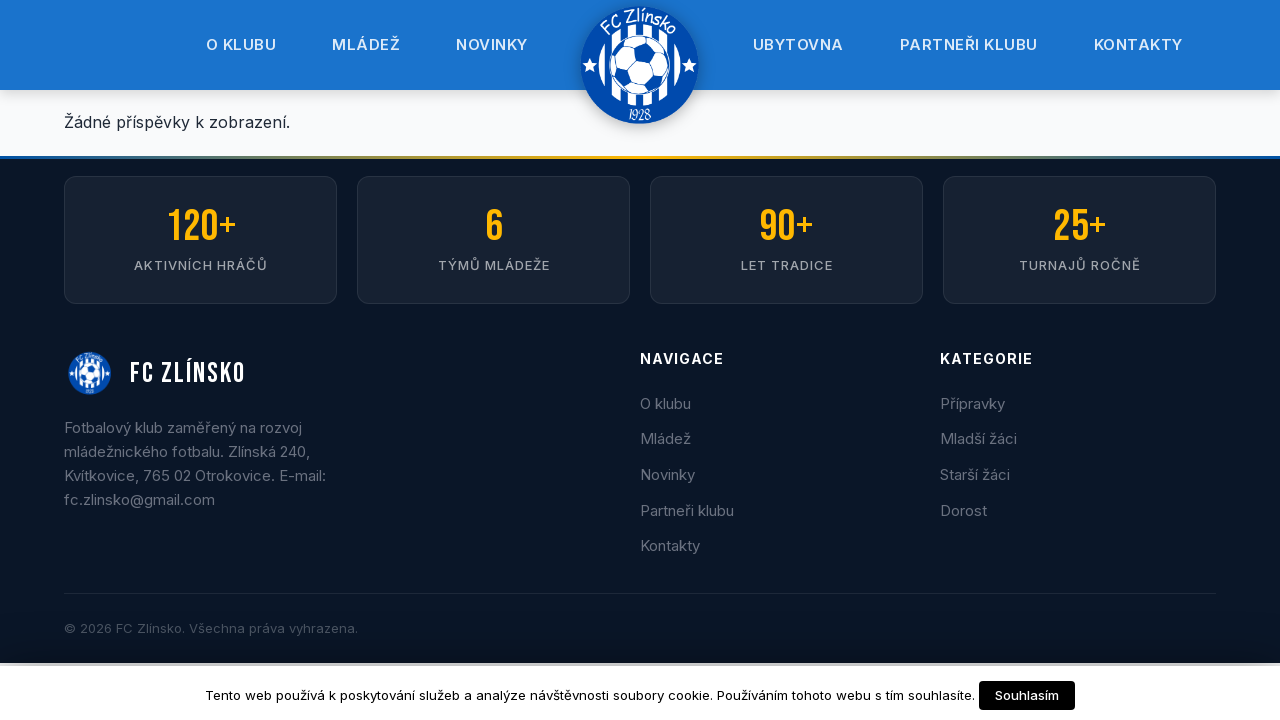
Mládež (366, 44)
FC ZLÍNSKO (155, 374)
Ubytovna (798, 44)
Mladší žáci (978, 438)
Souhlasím (1027, 695)
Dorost (963, 510)
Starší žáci (975, 474)
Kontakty (1138, 44)
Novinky (492, 44)
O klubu (241, 44)
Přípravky (972, 403)
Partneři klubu (969, 44)
